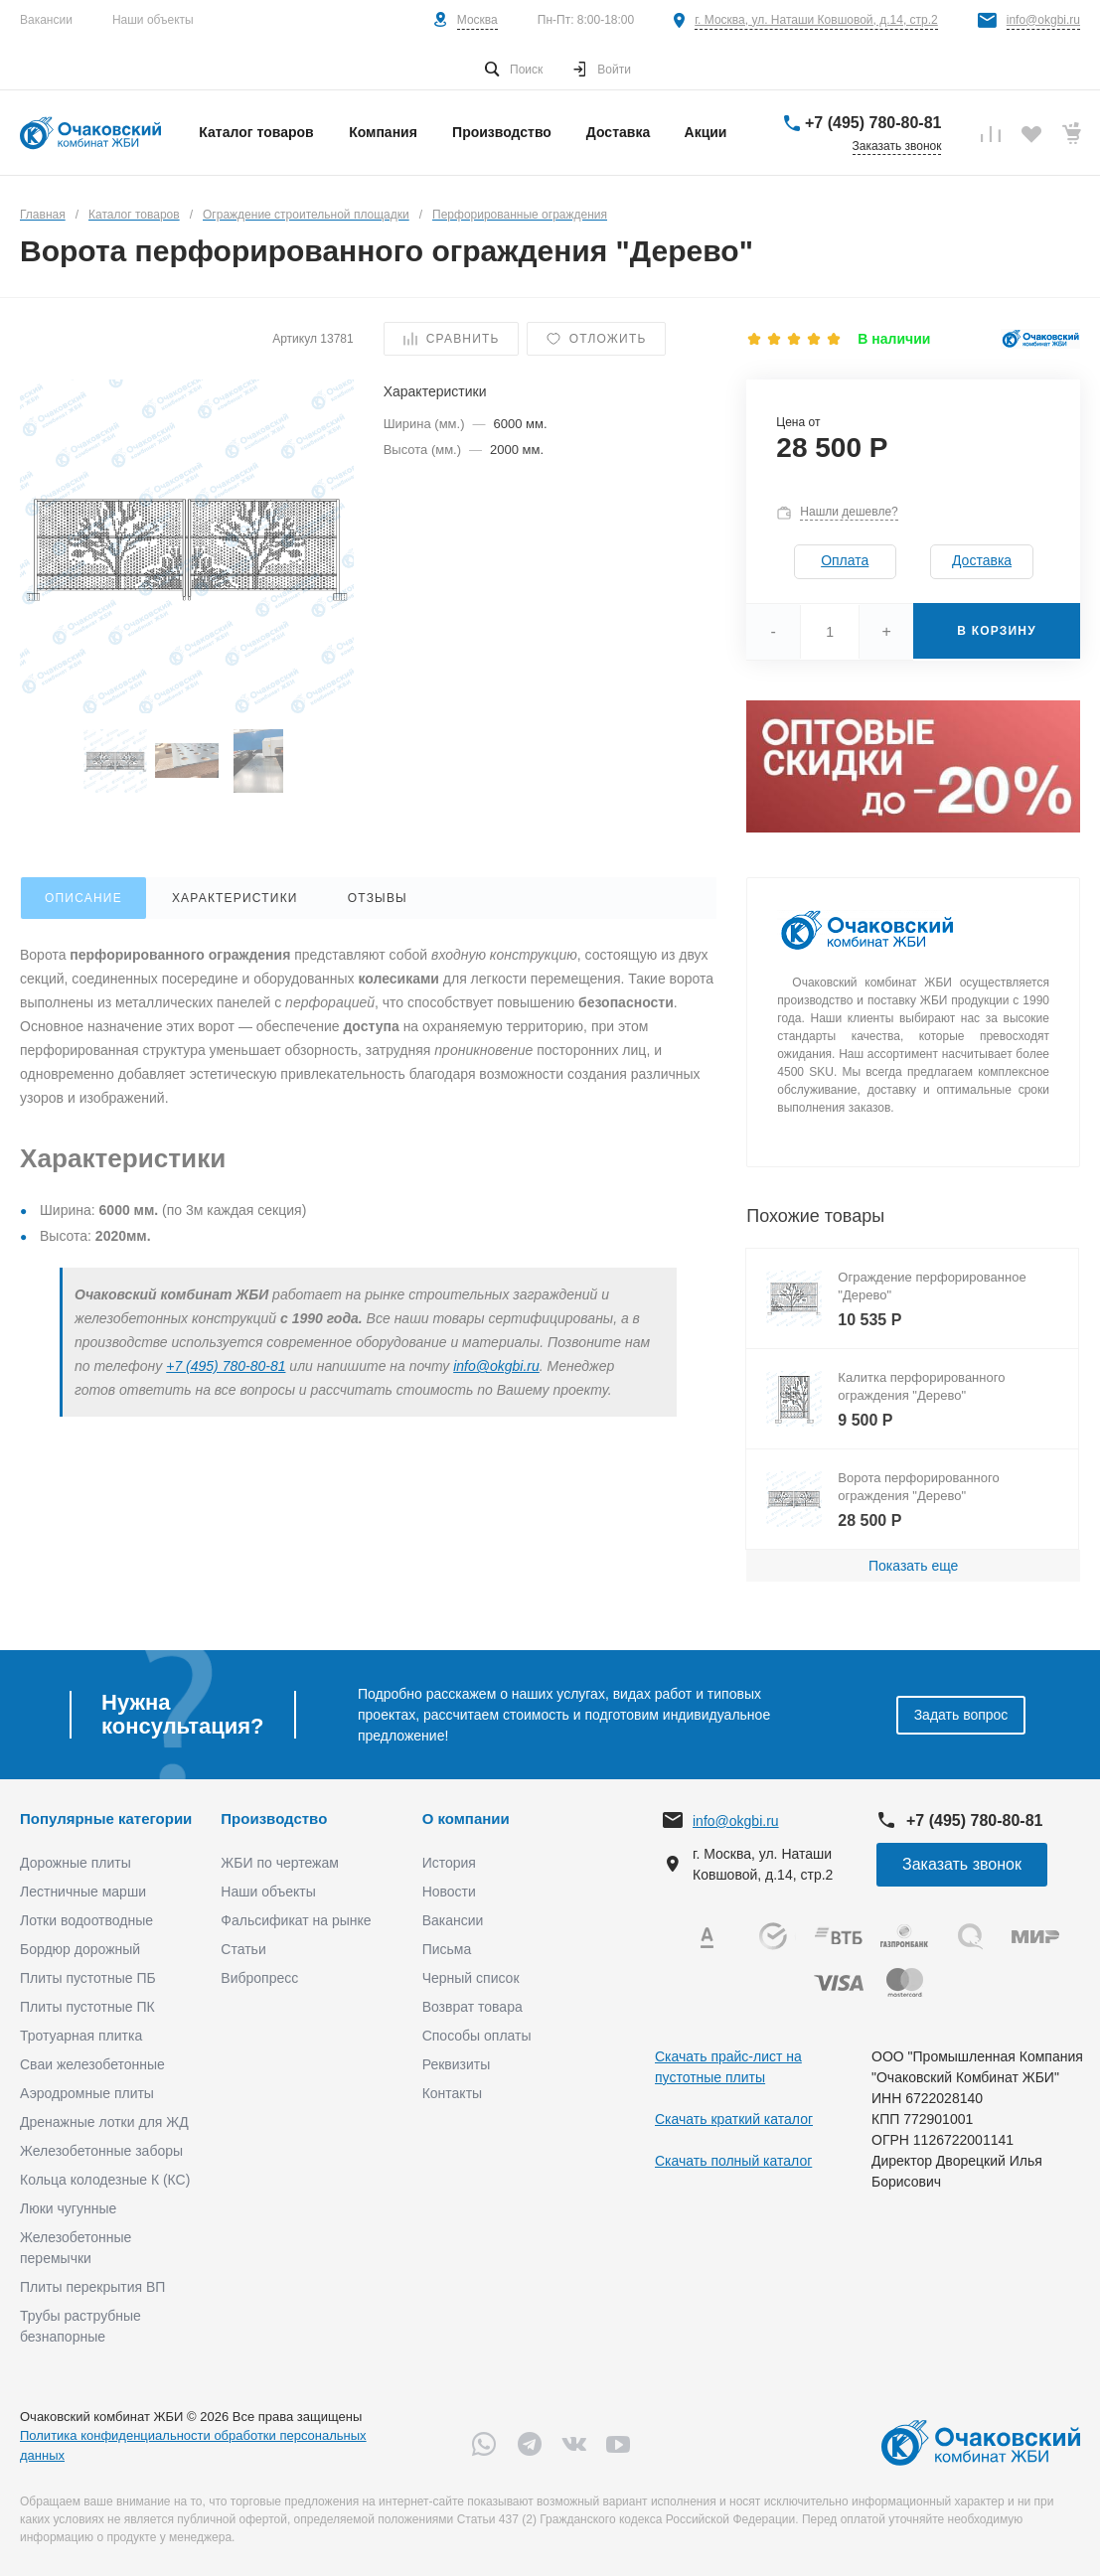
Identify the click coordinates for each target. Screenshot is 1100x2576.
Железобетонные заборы (101, 2151)
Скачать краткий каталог (734, 2119)
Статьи (243, 1949)
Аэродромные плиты (87, 2093)
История (449, 1863)
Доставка (982, 560)
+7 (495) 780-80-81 (873, 122)
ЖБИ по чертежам (280, 1863)
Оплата (844, 560)
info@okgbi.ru (1043, 20)
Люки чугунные (68, 2208)
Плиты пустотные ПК (87, 2007)
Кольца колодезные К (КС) (105, 2180)
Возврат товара (472, 2007)
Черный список (471, 1978)
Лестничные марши (83, 1891)
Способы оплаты (477, 2036)
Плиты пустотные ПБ (88, 1978)
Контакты (452, 2093)
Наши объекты (153, 20)
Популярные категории (106, 1818)
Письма (447, 1949)
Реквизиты (456, 2064)
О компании (466, 1818)
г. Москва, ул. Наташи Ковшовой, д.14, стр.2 (816, 20)
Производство (274, 1818)
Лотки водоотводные (86, 1920)
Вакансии (46, 20)
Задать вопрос (961, 1715)
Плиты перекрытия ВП (92, 2287)
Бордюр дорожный (80, 1949)
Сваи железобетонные (92, 2064)
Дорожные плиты (75, 1863)
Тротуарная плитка (81, 2036)
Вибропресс (259, 1978)
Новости (449, 1891)
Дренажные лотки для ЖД (104, 2122)
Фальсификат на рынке (296, 1920)
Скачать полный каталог (733, 2161)
